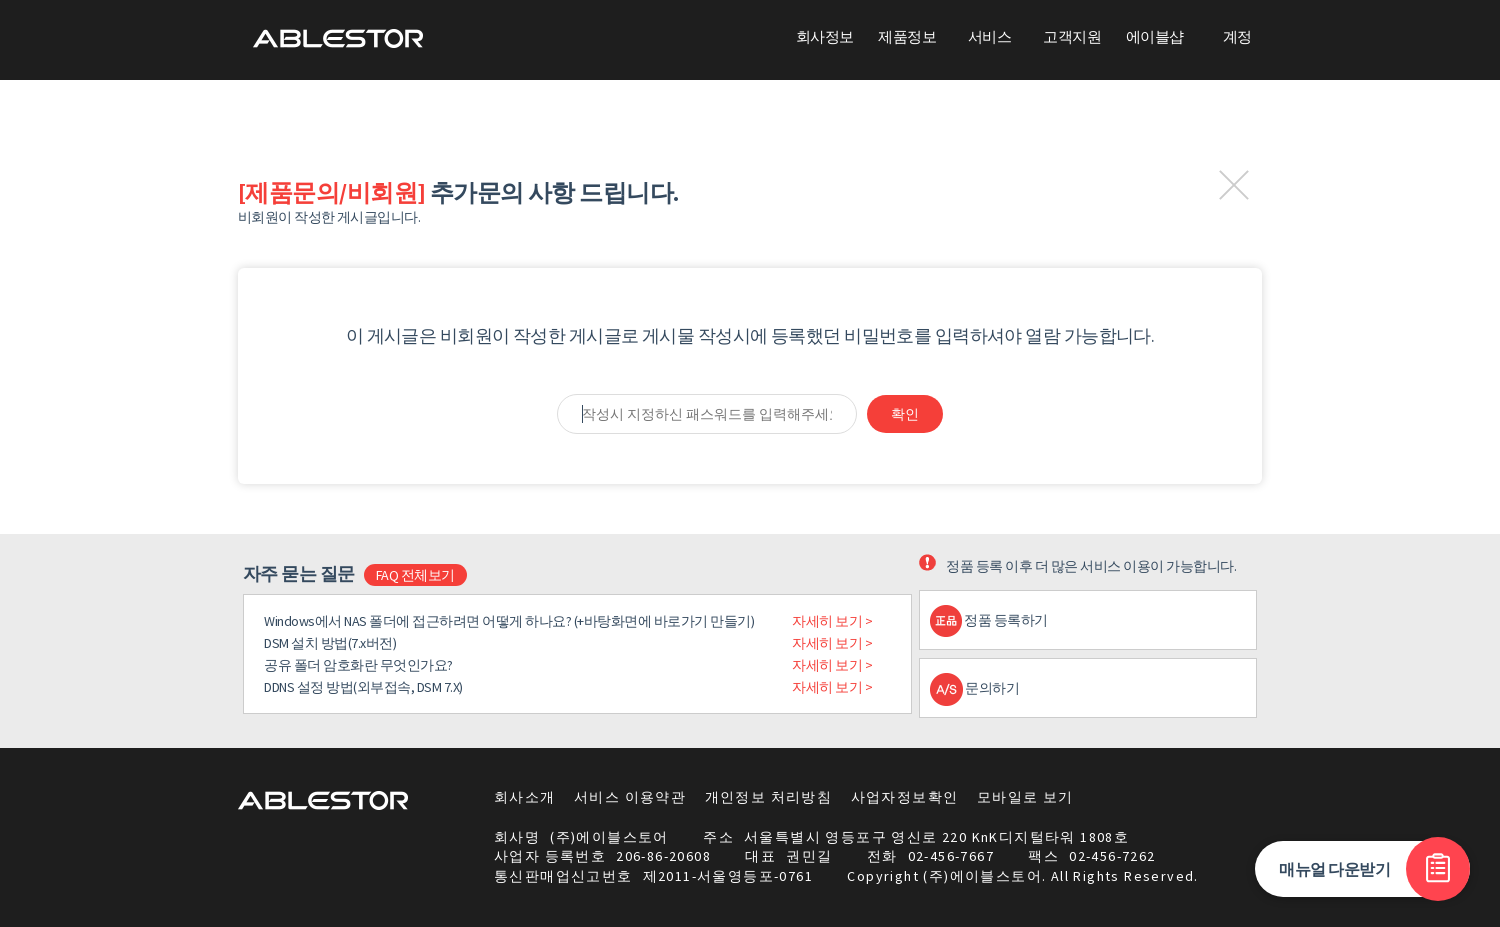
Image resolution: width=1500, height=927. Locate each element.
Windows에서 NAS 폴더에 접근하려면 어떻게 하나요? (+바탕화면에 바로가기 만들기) (509, 621)
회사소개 (525, 797)
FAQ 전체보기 (415, 575)
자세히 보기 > (832, 621)
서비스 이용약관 (630, 797)
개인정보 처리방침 (769, 797)
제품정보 (907, 36)
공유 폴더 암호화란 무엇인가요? (358, 665)
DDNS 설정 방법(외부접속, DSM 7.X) (363, 687)
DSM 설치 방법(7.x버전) (330, 643)
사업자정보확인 (905, 797)
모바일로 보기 (1025, 797)
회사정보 (825, 36)
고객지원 (1072, 36)
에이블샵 (1155, 36)
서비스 (989, 36)
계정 (1237, 36)
